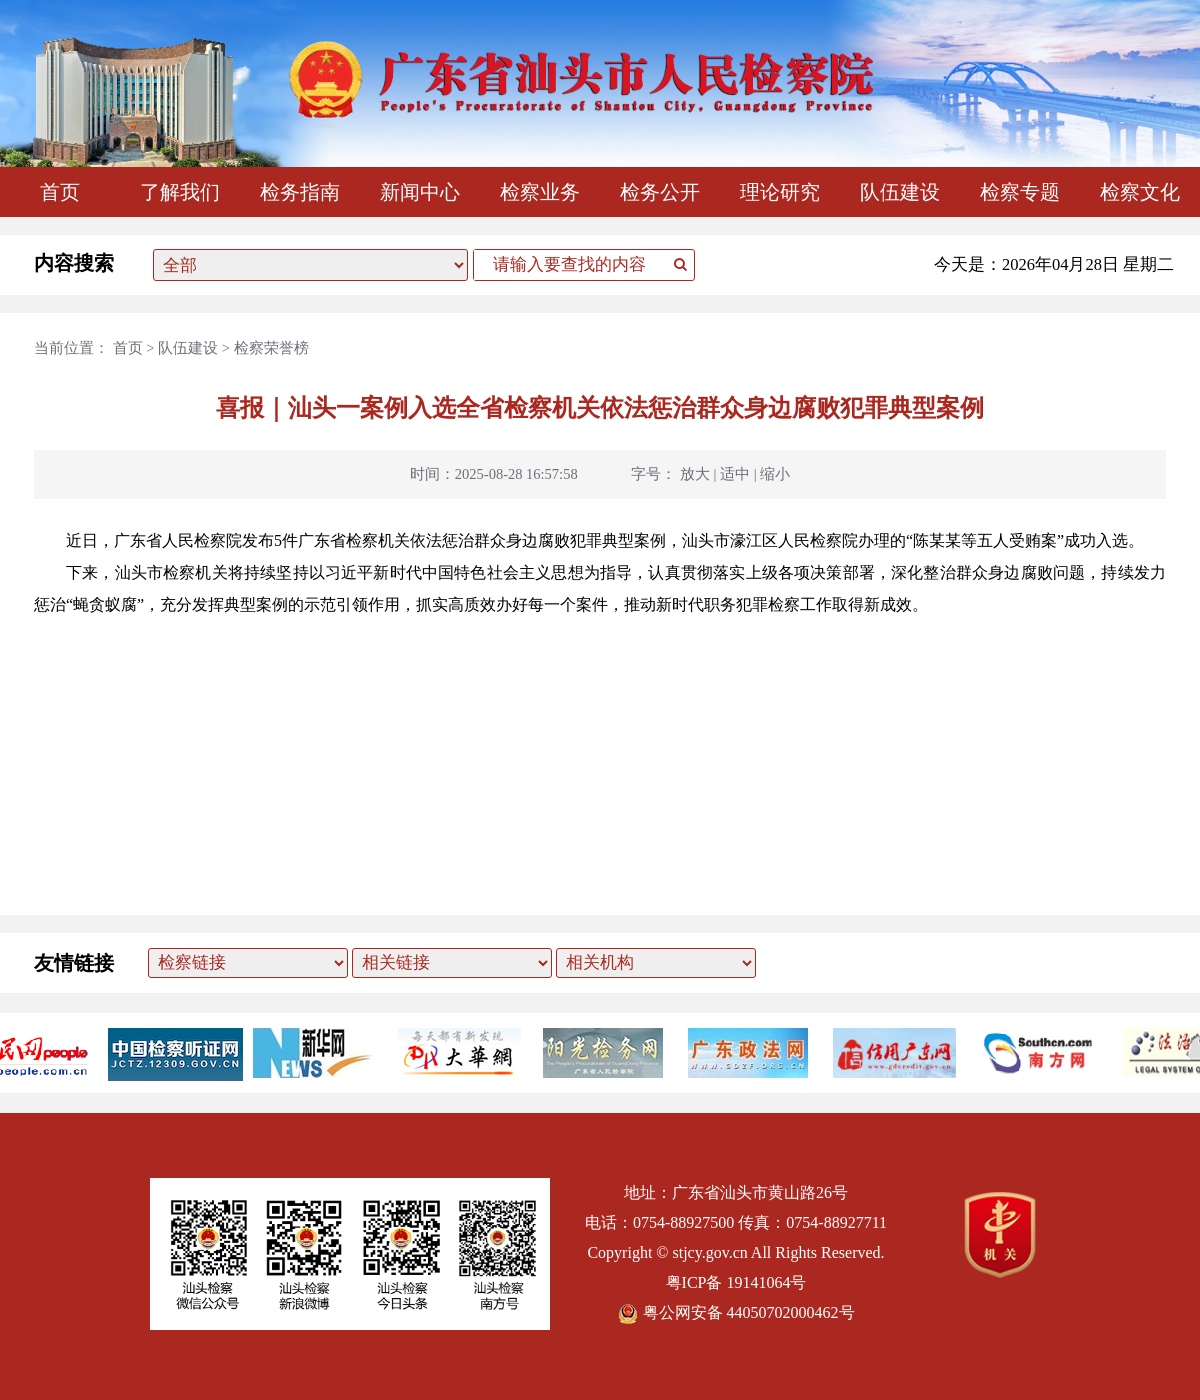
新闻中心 (420, 192)
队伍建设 (900, 192)
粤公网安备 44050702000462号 (736, 1312)
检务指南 (300, 192)
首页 (60, 192)
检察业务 (540, 192)
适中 (735, 474)
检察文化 (1140, 192)
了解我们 (180, 192)
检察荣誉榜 (271, 348)
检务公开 (660, 192)
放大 (695, 474)
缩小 (775, 474)
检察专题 (1020, 192)
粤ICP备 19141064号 (736, 1282)
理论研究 (780, 192)
